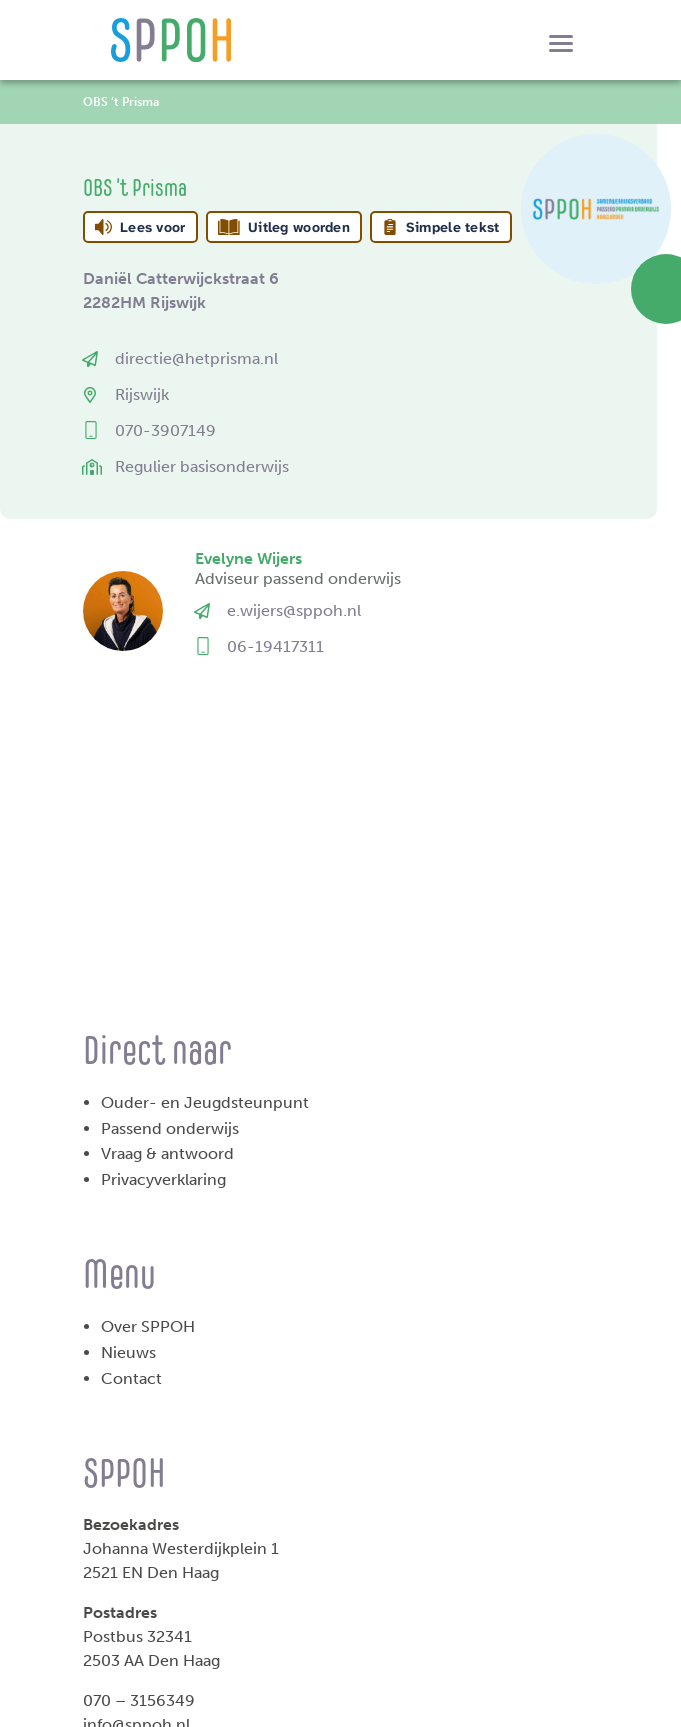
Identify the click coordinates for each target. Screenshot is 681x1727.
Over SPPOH (148, 1326)
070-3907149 (165, 430)
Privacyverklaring (163, 1179)
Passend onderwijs (170, 1128)
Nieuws (128, 1352)
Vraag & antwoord (167, 1153)
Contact (131, 1378)
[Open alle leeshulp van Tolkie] (540, 227)
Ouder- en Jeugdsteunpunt (205, 1102)
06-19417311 (275, 646)
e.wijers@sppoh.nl (294, 610)
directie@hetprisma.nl (196, 358)
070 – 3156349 (139, 1700)
